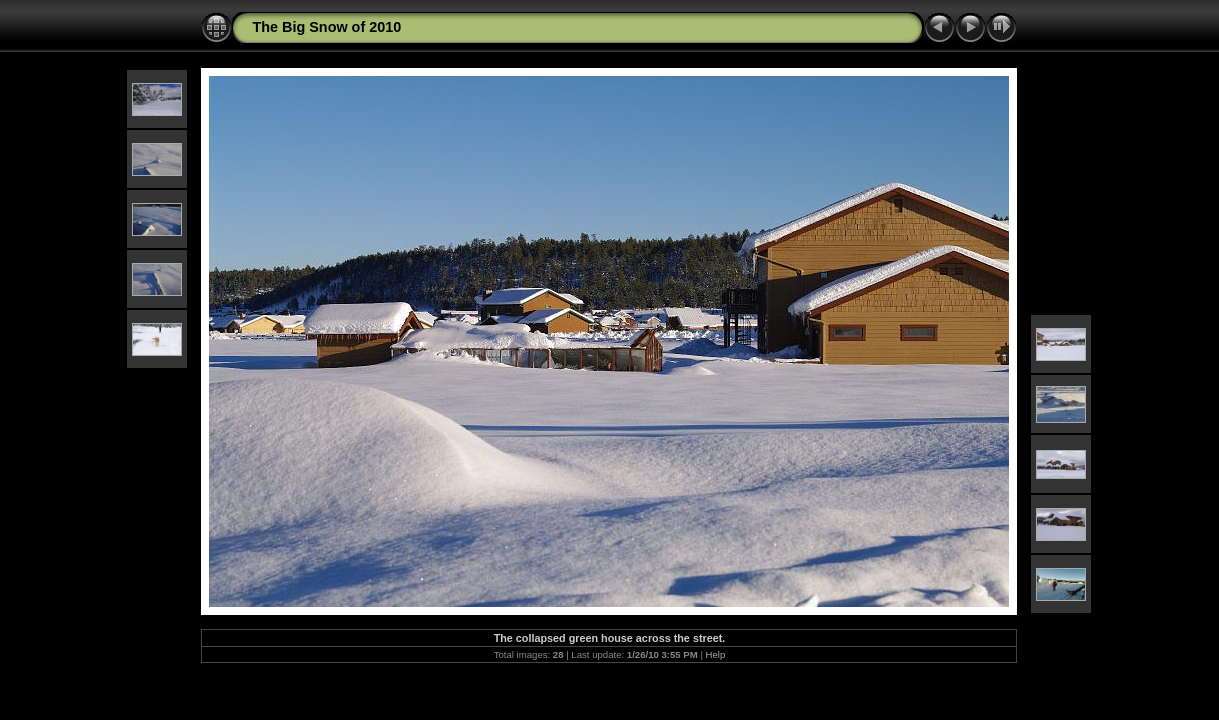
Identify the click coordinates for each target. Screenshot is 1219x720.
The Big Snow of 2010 (326, 27)
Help (716, 654)
